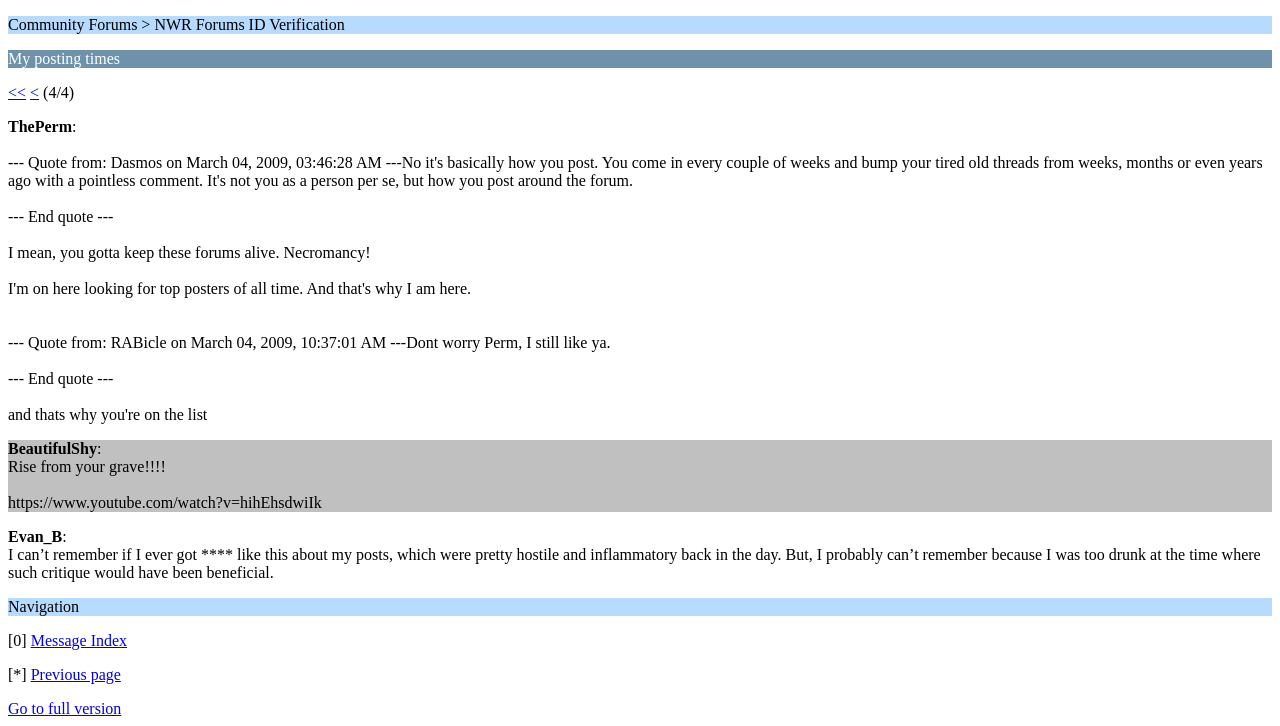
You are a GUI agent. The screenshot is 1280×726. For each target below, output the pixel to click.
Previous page (76, 674)
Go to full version (64, 708)
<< (17, 92)
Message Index (79, 640)
